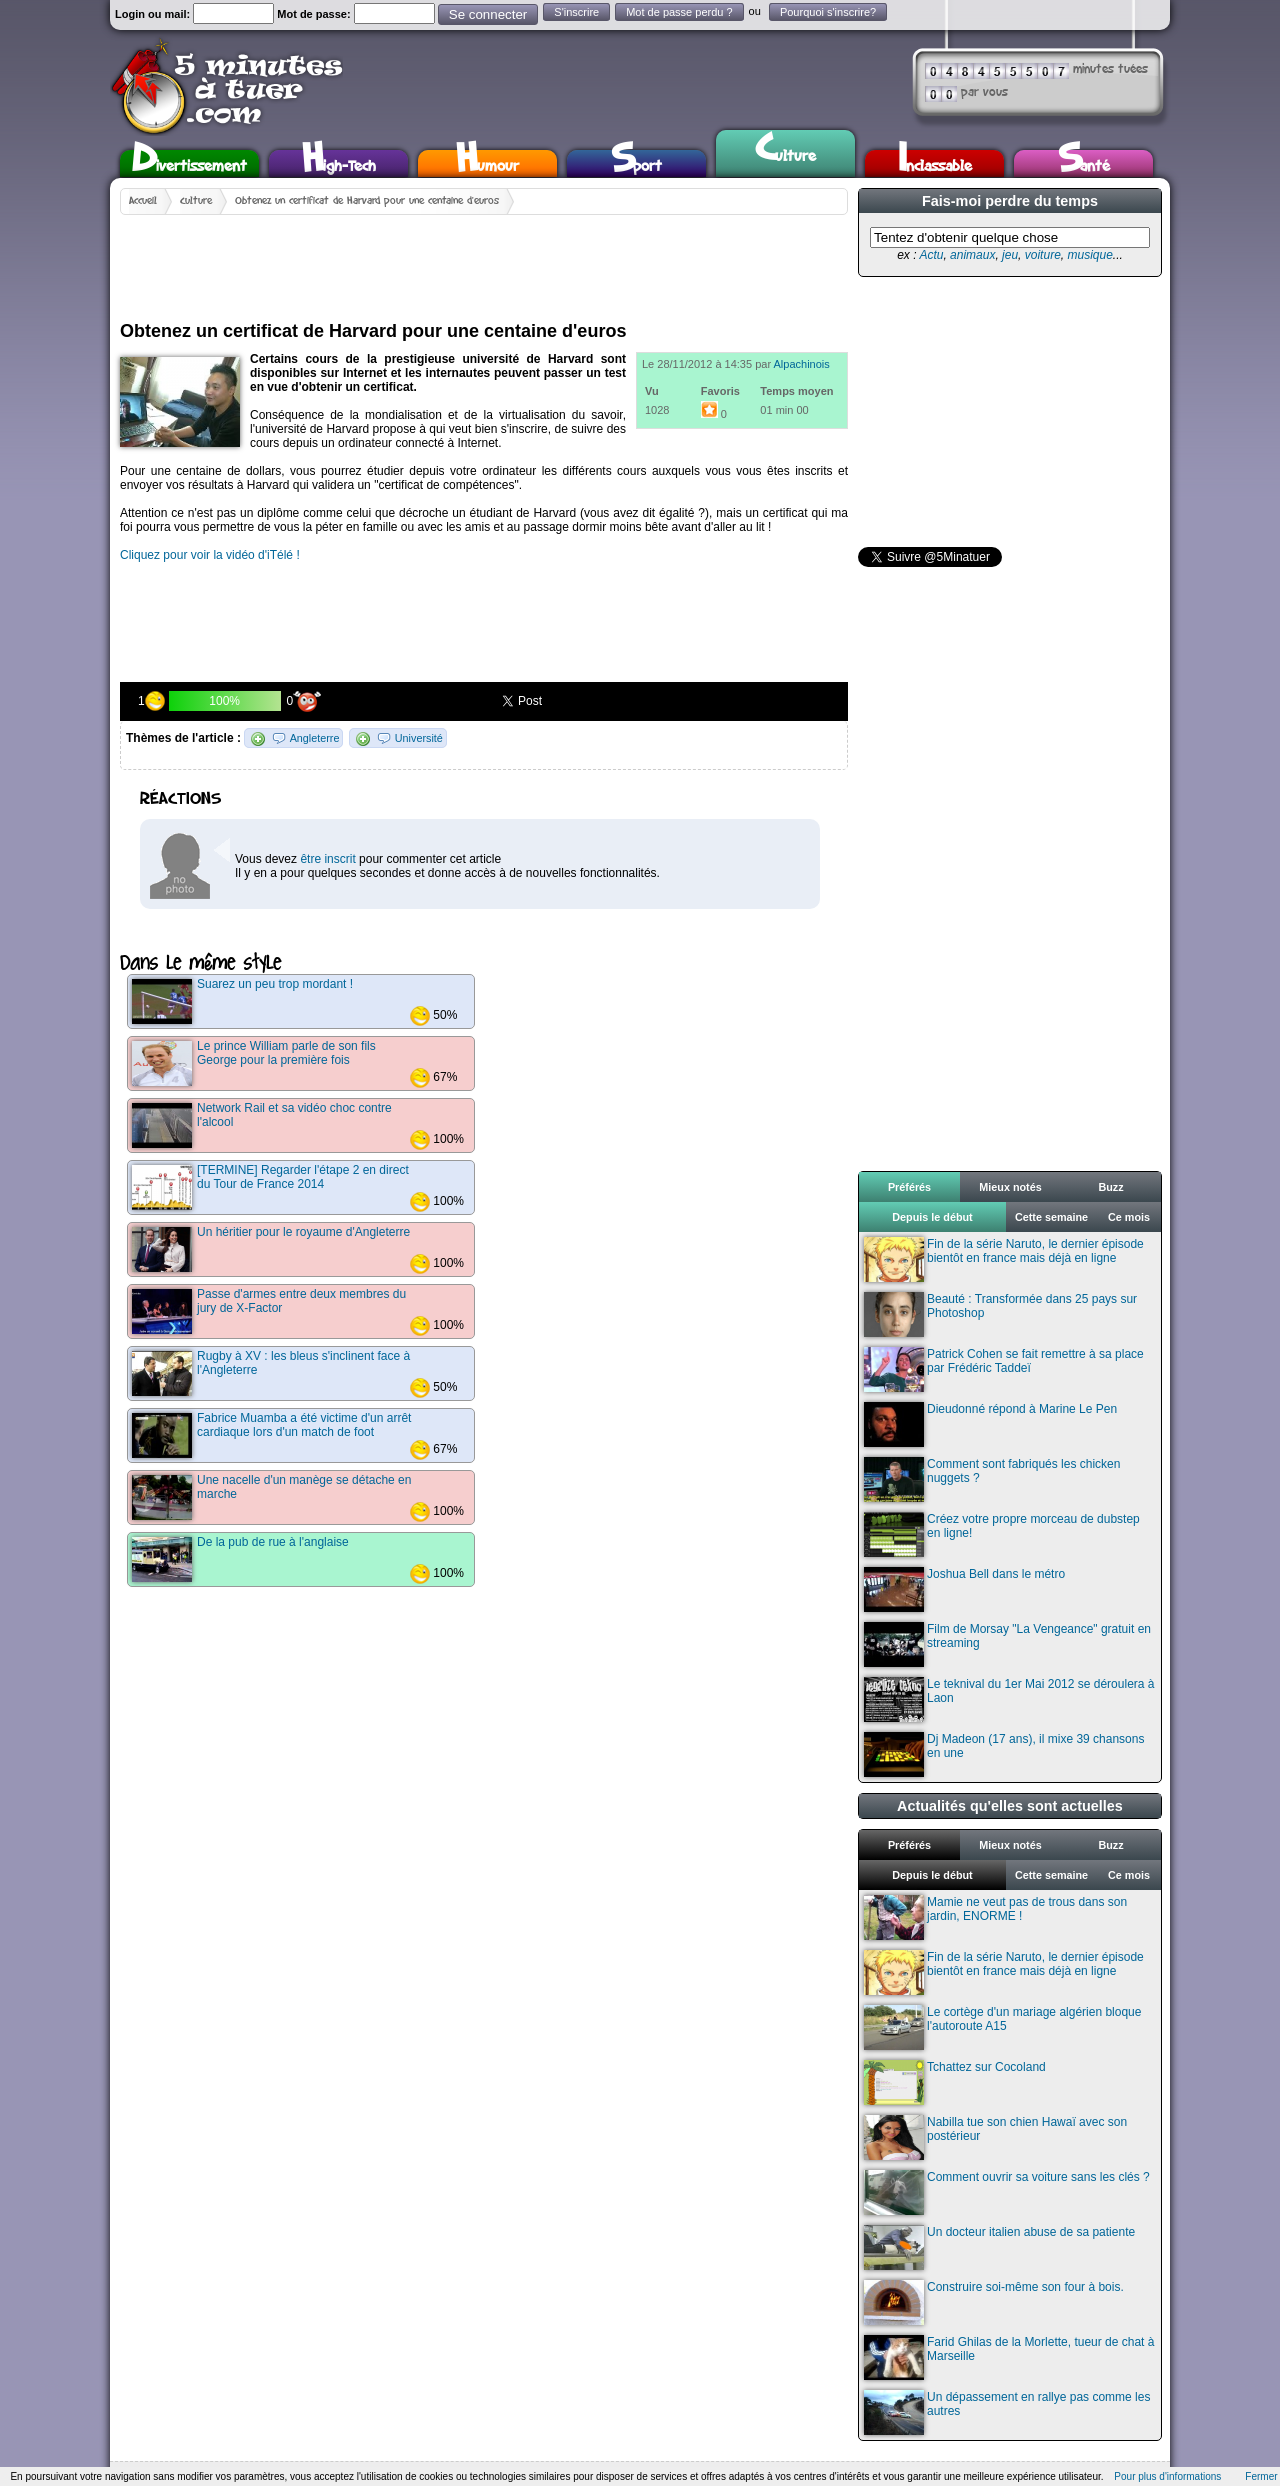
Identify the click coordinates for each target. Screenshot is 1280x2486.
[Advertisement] (484, 260)
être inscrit (327, 859)
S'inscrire (576, 12)
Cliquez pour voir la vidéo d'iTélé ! (210, 555)
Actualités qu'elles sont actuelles (1010, 1806)
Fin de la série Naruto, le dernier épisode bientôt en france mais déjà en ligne (1004, 1259)
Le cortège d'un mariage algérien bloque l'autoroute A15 (1002, 2027)
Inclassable (935, 163)
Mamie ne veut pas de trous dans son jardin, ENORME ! (995, 1917)
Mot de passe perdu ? (679, 12)
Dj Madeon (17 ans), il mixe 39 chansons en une (1004, 1754)
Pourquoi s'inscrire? (828, 12)
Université (419, 738)
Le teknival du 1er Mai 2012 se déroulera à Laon (1009, 1699)
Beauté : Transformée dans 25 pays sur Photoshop (1000, 1314)
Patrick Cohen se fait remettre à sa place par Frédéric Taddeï (1004, 1369)
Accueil (143, 201)
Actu (931, 255)
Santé (1084, 163)
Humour (487, 163)
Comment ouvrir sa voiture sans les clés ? (1007, 2192)
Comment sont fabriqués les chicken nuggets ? (992, 1479)
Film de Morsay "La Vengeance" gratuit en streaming (1007, 1644)
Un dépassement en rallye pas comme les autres (1007, 2412)
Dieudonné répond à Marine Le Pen (990, 1424)
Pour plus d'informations (1167, 2476)
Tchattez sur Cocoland (955, 2082)
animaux (972, 255)
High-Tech (339, 163)
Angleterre (315, 738)
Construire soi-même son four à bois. (994, 2302)
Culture (785, 151)
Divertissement (189, 163)
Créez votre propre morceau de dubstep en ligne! (1002, 1534)
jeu (1010, 255)
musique (1089, 255)
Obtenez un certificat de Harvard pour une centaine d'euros (367, 201)
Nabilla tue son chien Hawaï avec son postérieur (995, 2137)
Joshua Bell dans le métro (964, 1589)
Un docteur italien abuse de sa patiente (999, 2247)
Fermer (1261, 2476)
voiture (1043, 255)
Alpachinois (802, 364)
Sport (636, 163)
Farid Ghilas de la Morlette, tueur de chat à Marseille (1009, 2357)
